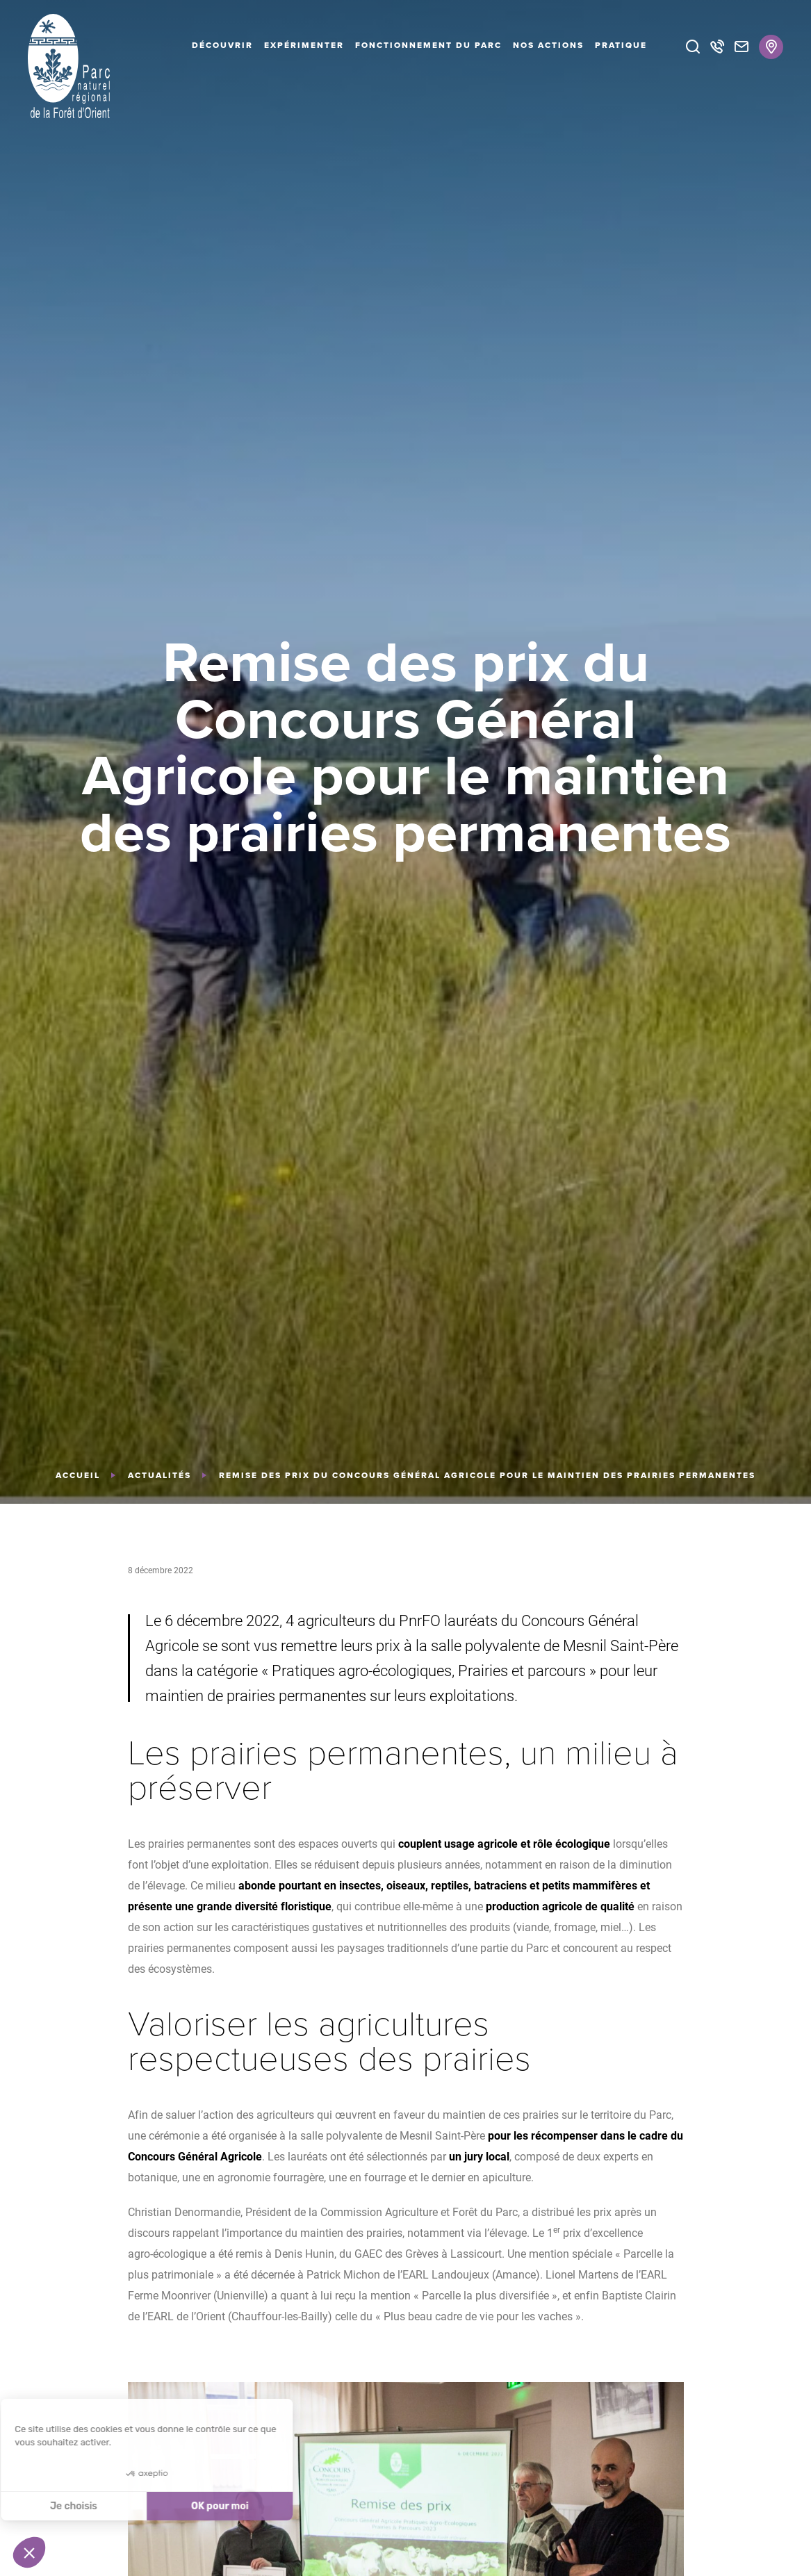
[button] (29, 2552)
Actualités (159, 1475)
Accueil (78, 1475)
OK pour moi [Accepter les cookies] (113, 2506)
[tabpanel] (405, 752)
